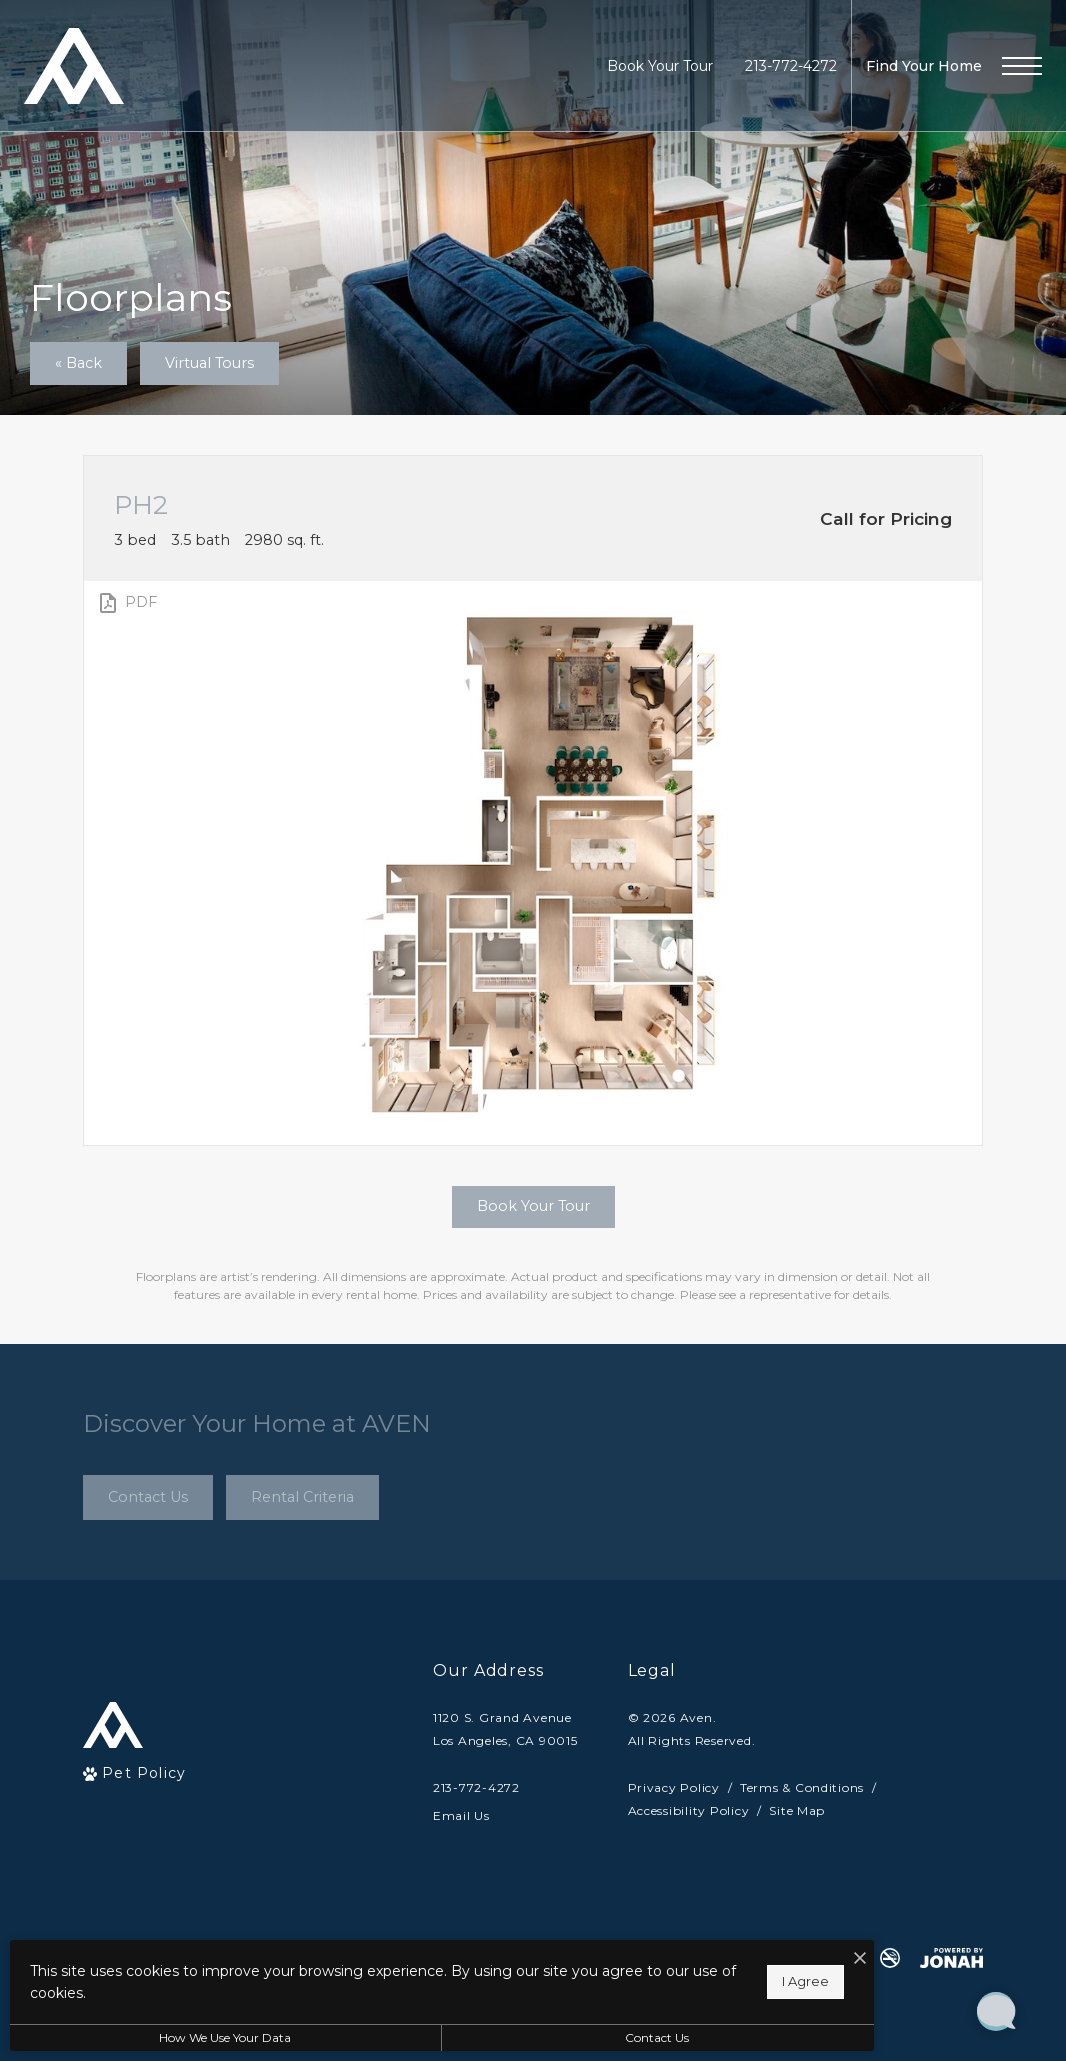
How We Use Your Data (184, 2037)
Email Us (461, 1815)
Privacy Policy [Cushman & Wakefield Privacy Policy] (674, 1787)
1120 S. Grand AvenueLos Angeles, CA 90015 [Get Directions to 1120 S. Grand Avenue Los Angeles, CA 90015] (505, 1729)
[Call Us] (505, 1787)
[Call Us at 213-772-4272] (791, 66)
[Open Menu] (1022, 66)
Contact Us (534, 2037)
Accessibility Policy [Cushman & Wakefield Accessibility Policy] (689, 1810)
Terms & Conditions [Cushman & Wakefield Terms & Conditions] (802, 1787)
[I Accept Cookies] (696, 1960)
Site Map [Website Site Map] (797, 1810)
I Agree (641, 1981)
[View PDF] (126, 603)
